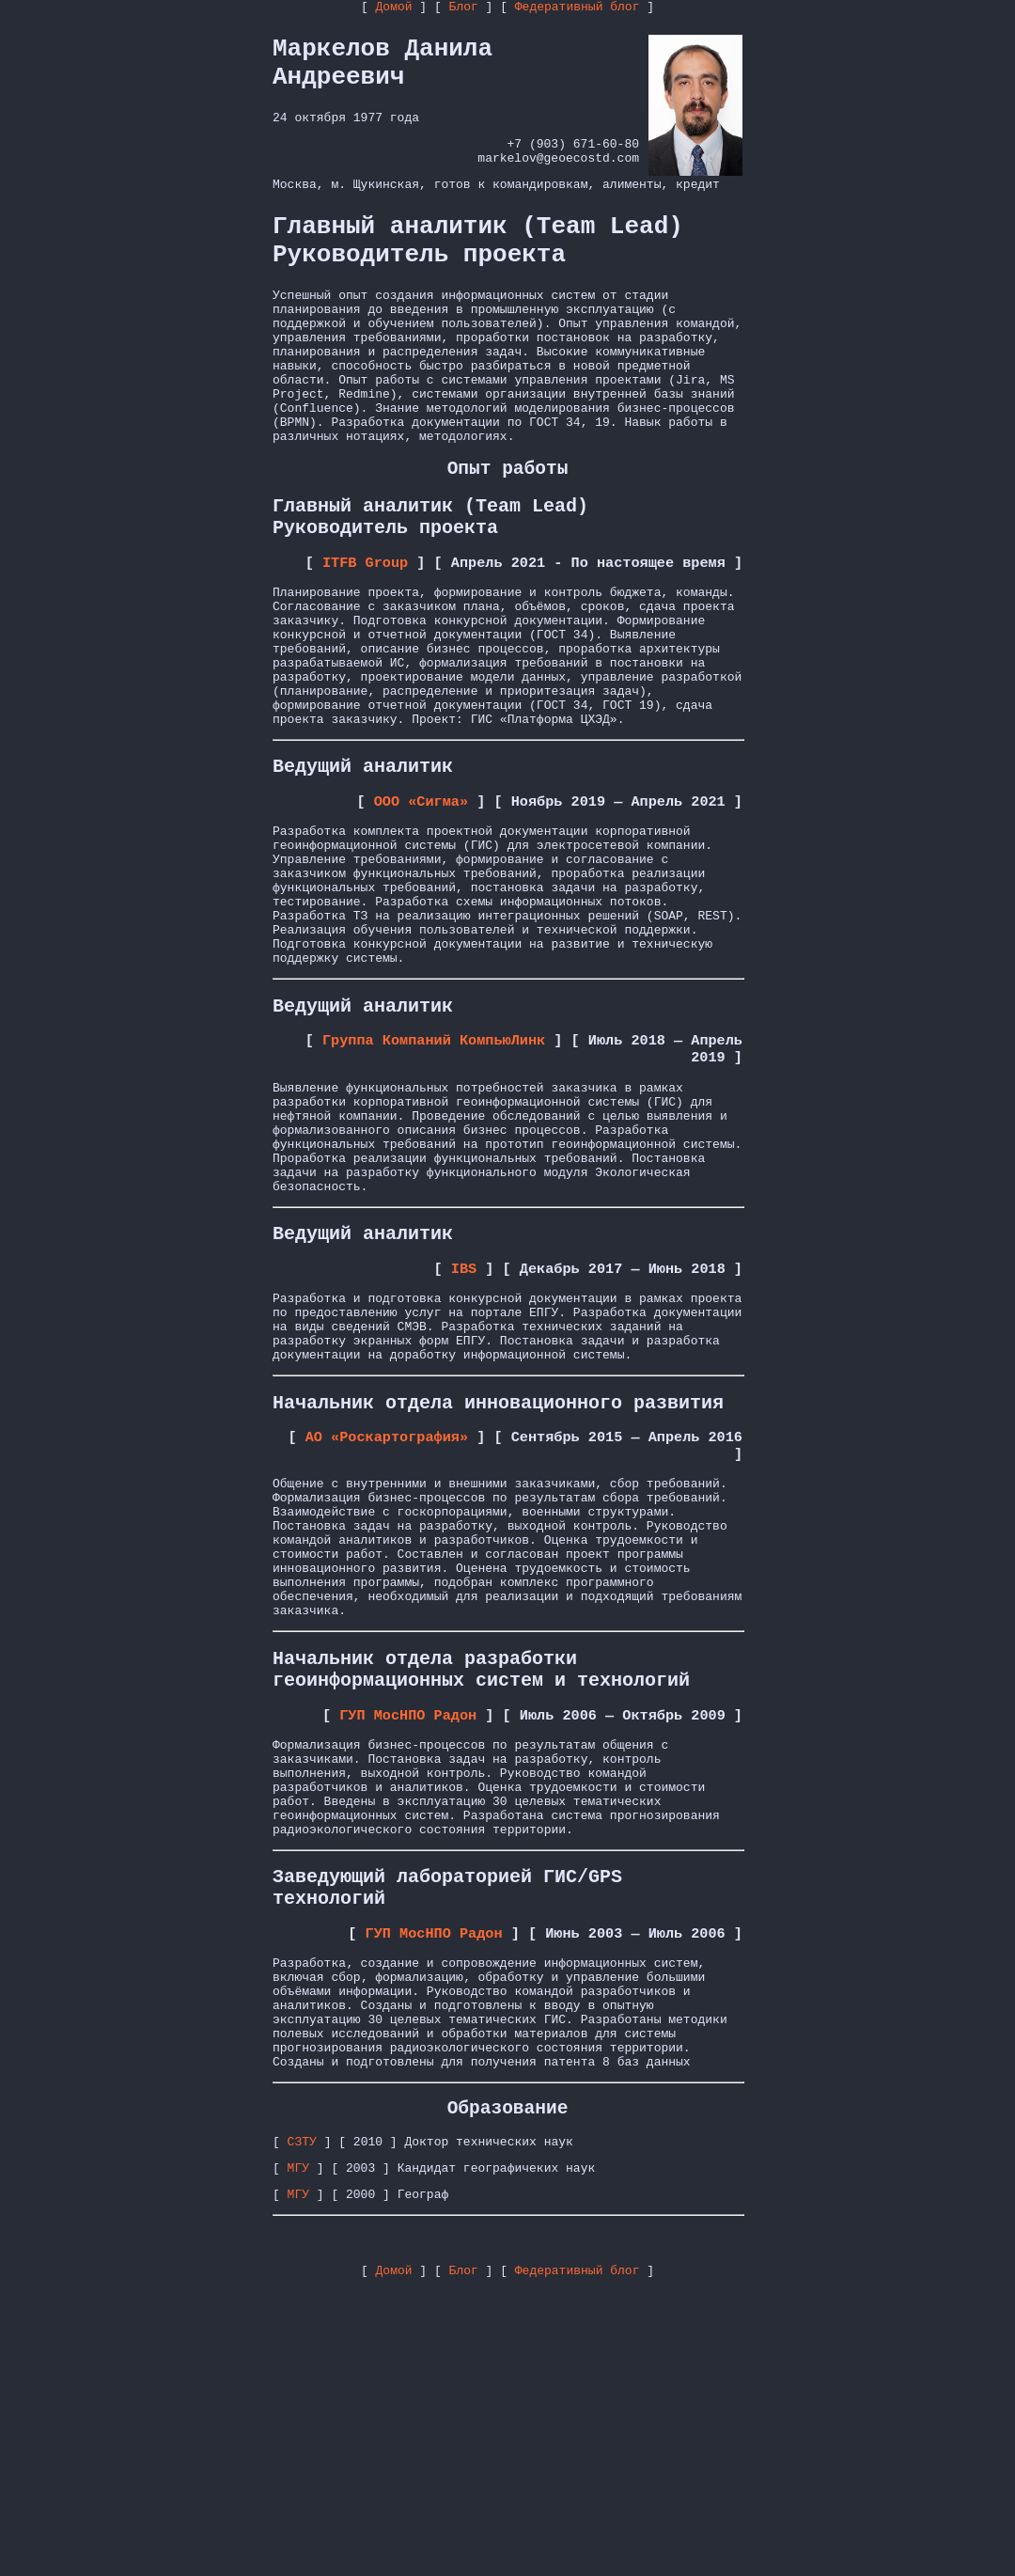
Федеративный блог (577, 8)
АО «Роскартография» (386, 1619)
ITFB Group (365, 627)
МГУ (298, 2450)
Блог (463, 8)
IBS (463, 1431)
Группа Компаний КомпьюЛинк (433, 1172)
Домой (394, 8)
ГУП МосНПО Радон (407, 1936)
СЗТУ (302, 2421)
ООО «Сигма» (421, 899)
